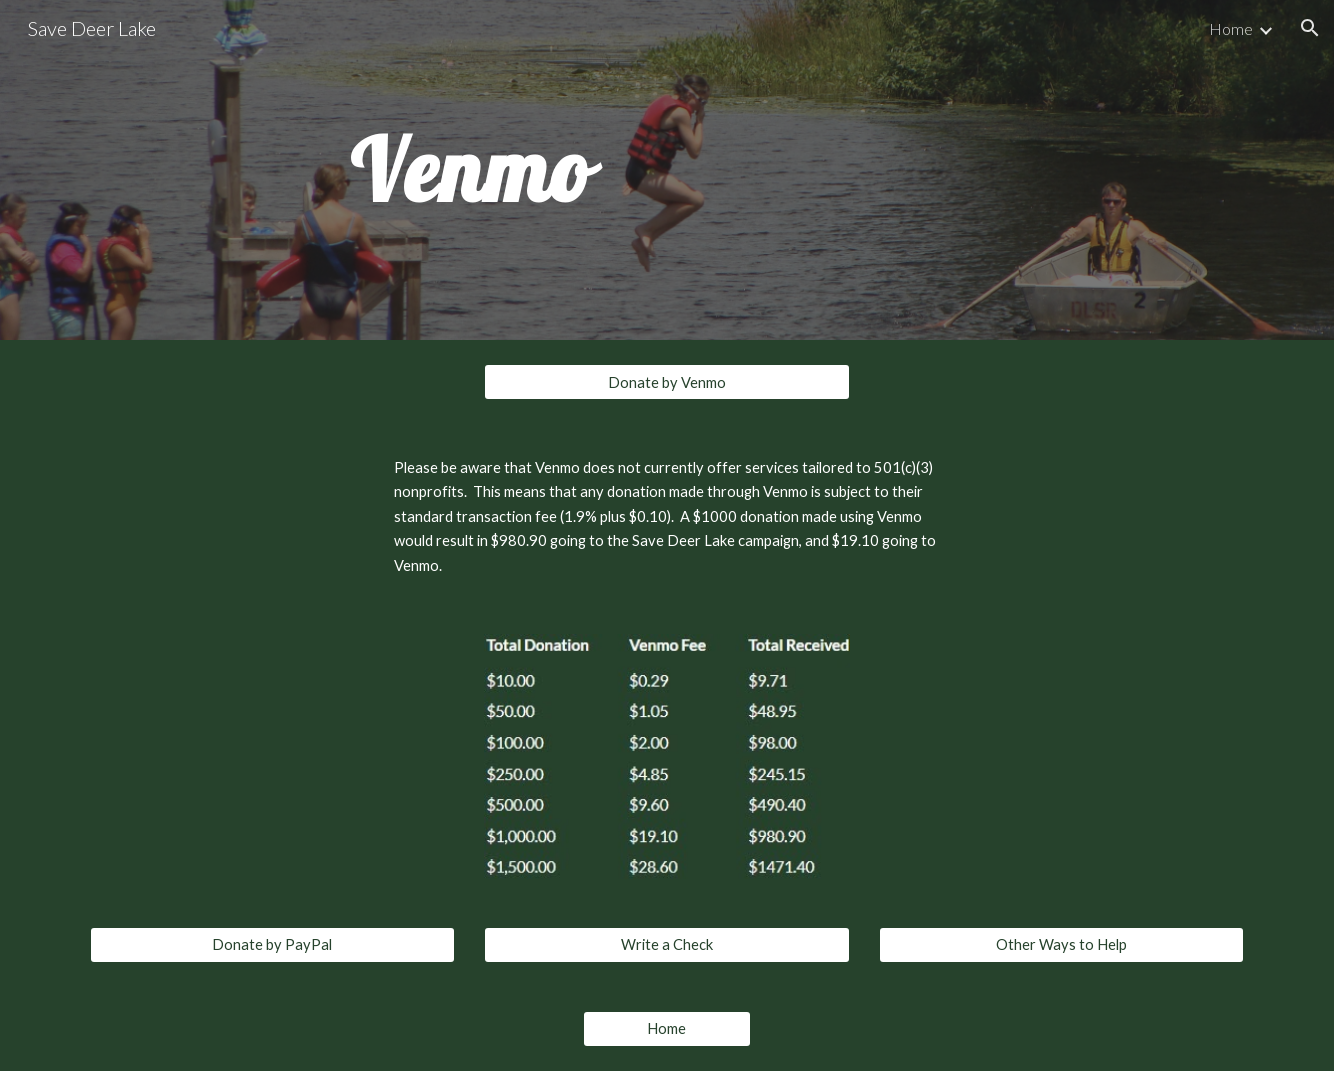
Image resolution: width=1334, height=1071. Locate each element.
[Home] (667, 1029)
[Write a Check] (666, 945)
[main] (470, 170)
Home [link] (1231, 28)
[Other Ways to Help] (1061, 945)
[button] (1310, 28)
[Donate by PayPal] (272, 945)
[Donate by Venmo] (666, 382)
